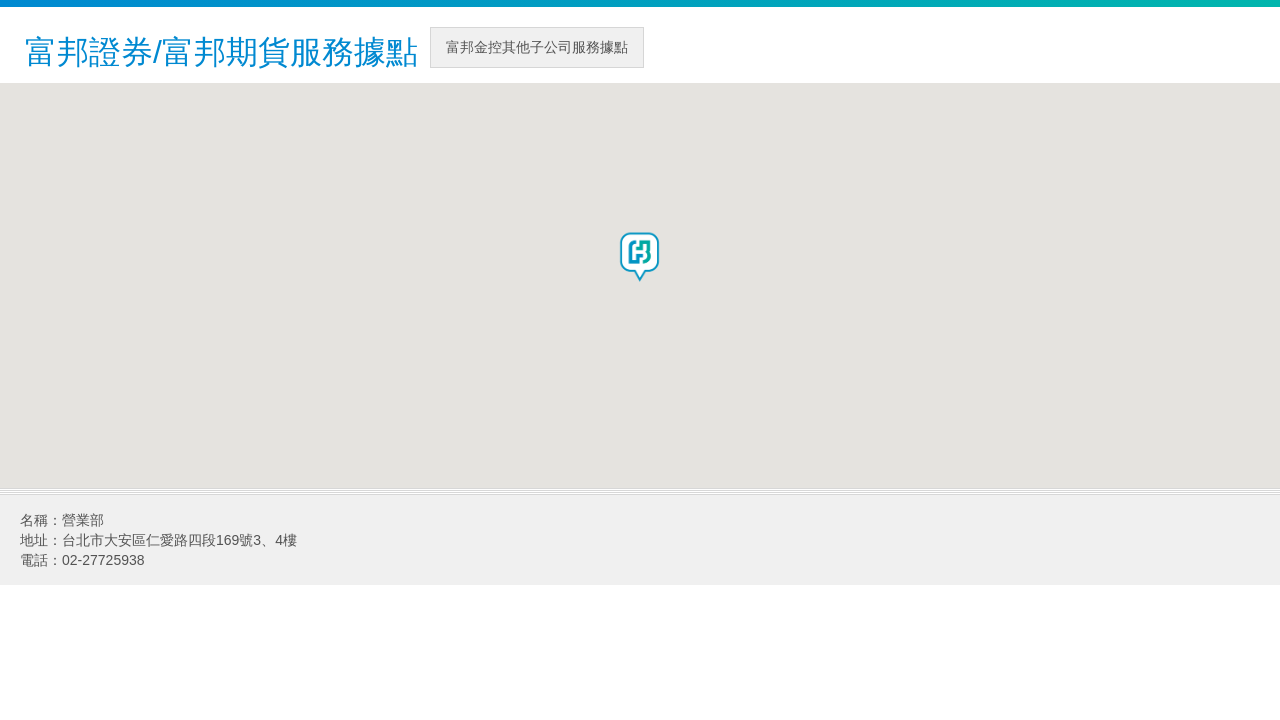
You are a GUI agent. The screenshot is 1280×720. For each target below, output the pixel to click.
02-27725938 (103, 560)
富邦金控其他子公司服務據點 (537, 47)
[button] (640, 257)
